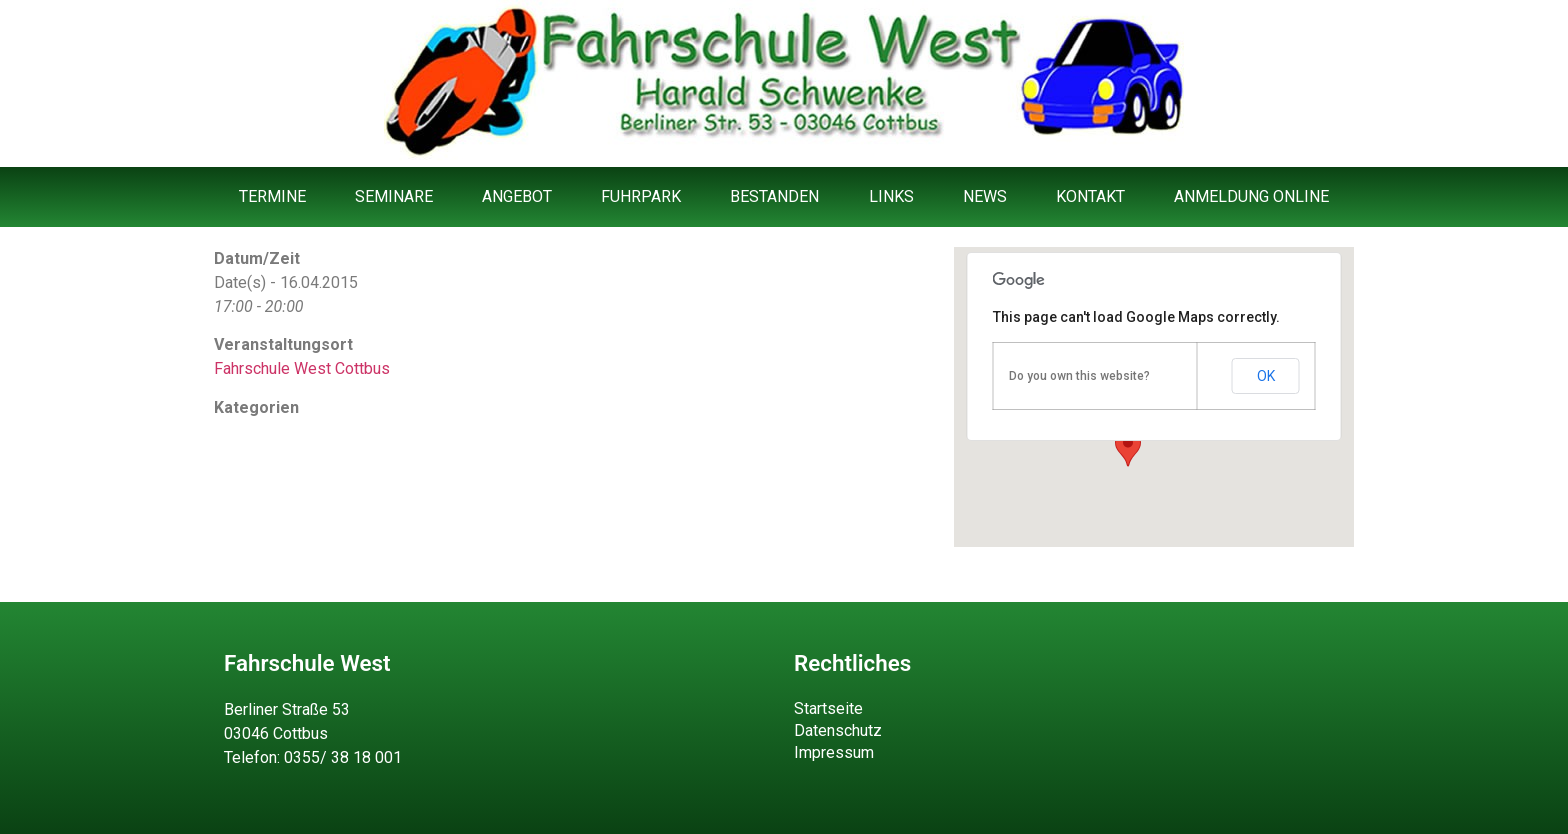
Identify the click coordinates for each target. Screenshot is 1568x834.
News (985, 196)
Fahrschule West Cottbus (302, 368)
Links (891, 196)
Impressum (834, 752)
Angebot (517, 196)
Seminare (394, 196)
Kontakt (1090, 196)
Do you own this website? (1079, 376)
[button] (1128, 448)
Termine (272, 196)
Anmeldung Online (1251, 196)
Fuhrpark (641, 196)
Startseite (828, 708)
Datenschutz (838, 730)
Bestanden (774, 196)
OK (1266, 376)
